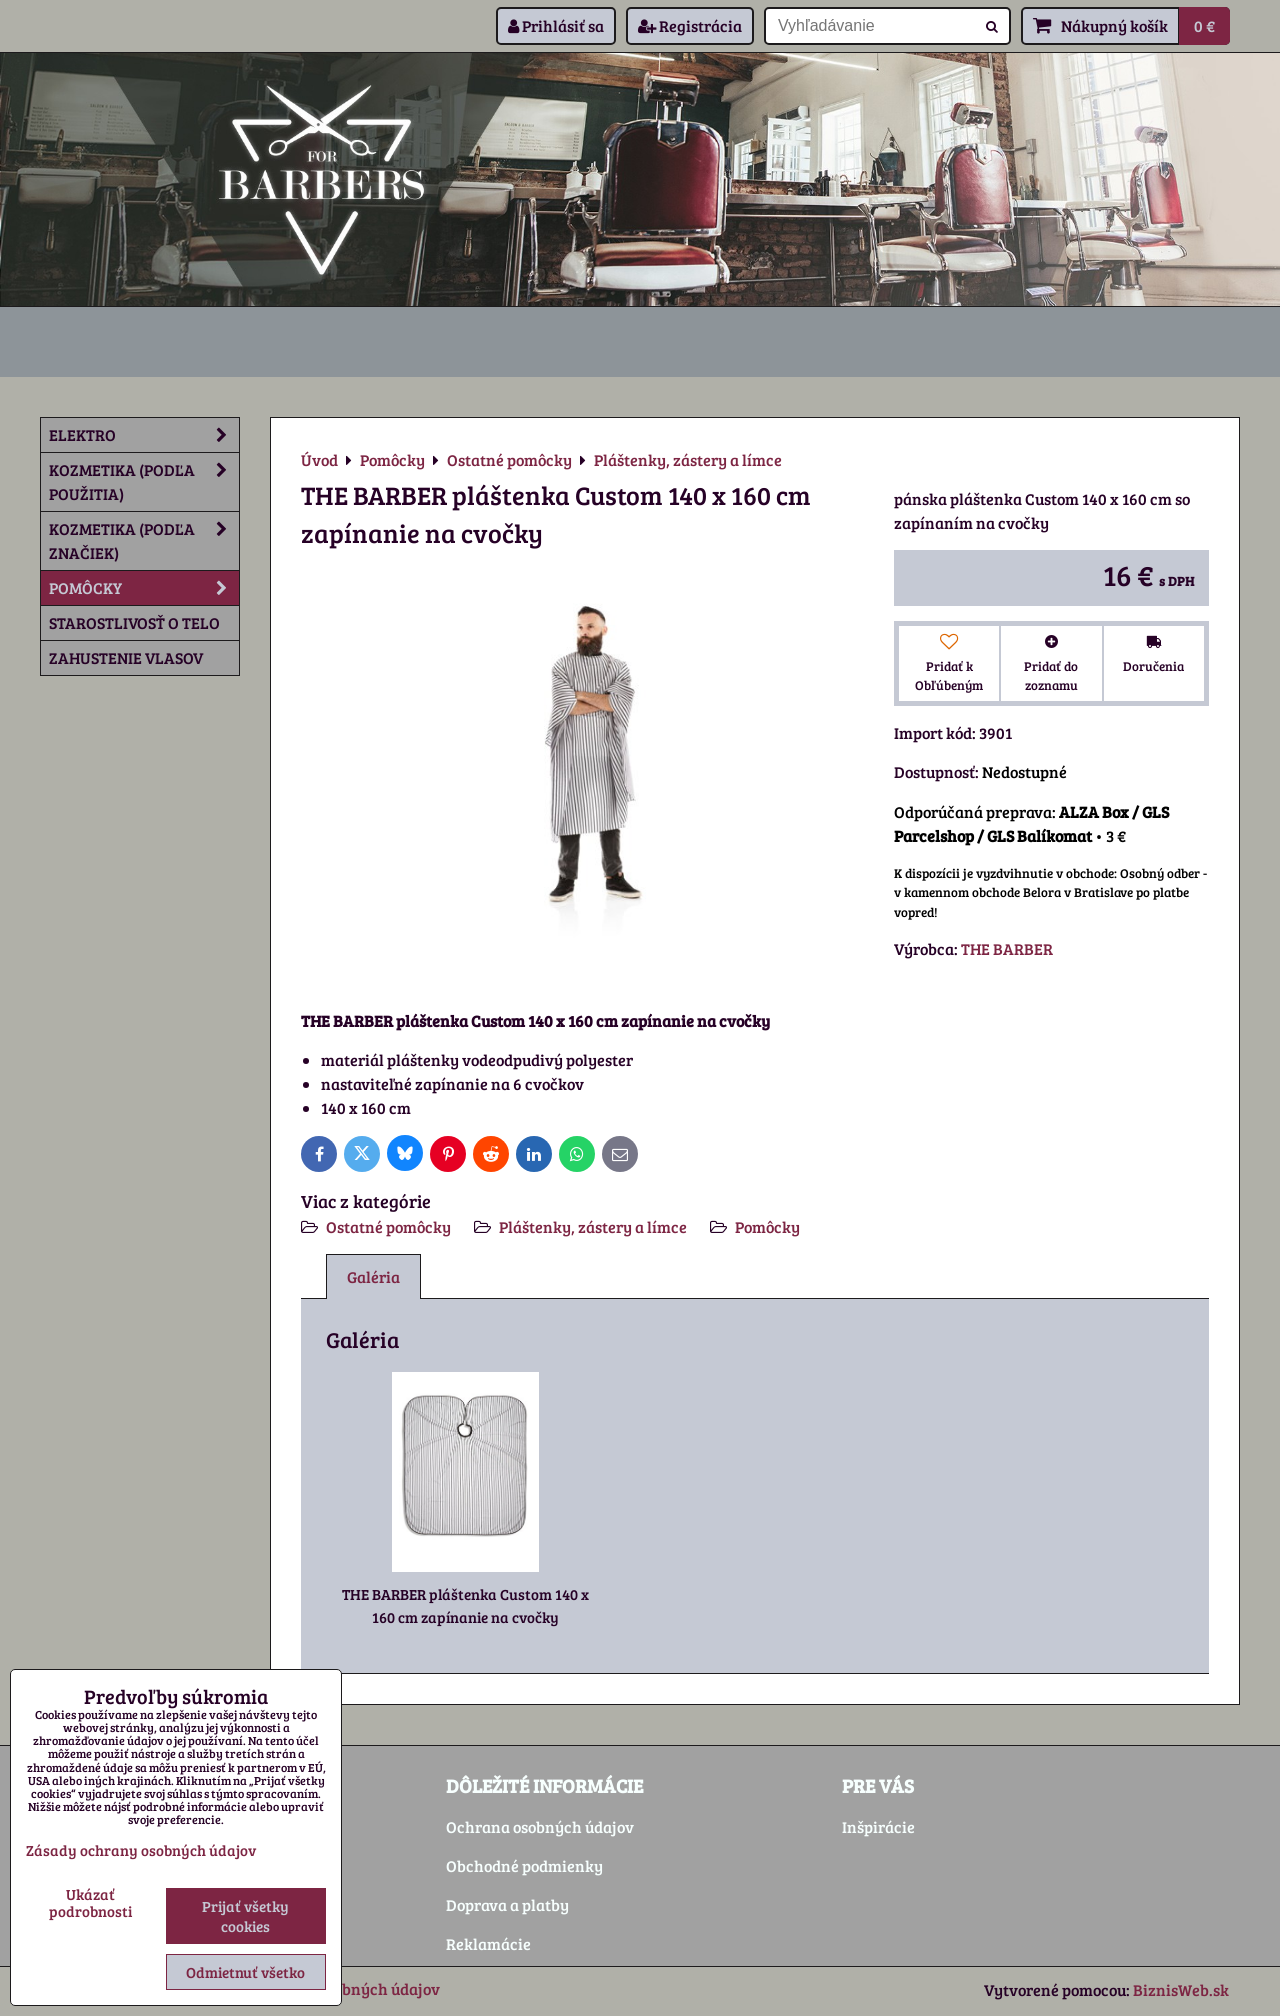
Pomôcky (767, 1226)
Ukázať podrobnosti (90, 1902)
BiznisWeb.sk (1181, 1989)
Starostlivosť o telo (134, 622)
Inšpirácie (878, 1826)
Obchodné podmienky (524, 1865)
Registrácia (690, 25)
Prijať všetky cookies (245, 1916)
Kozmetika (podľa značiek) (144, 541)
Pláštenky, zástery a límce (593, 1226)
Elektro (144, 435)
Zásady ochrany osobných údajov (141, 1850)
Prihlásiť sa (556, 25)
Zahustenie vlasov (126, 657)
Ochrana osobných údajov (540, 1826)
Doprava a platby (507, 1904)
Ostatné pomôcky (388, 1226)
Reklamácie (488, 1943)
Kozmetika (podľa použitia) (144, 482)
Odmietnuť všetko (245, 1972)
